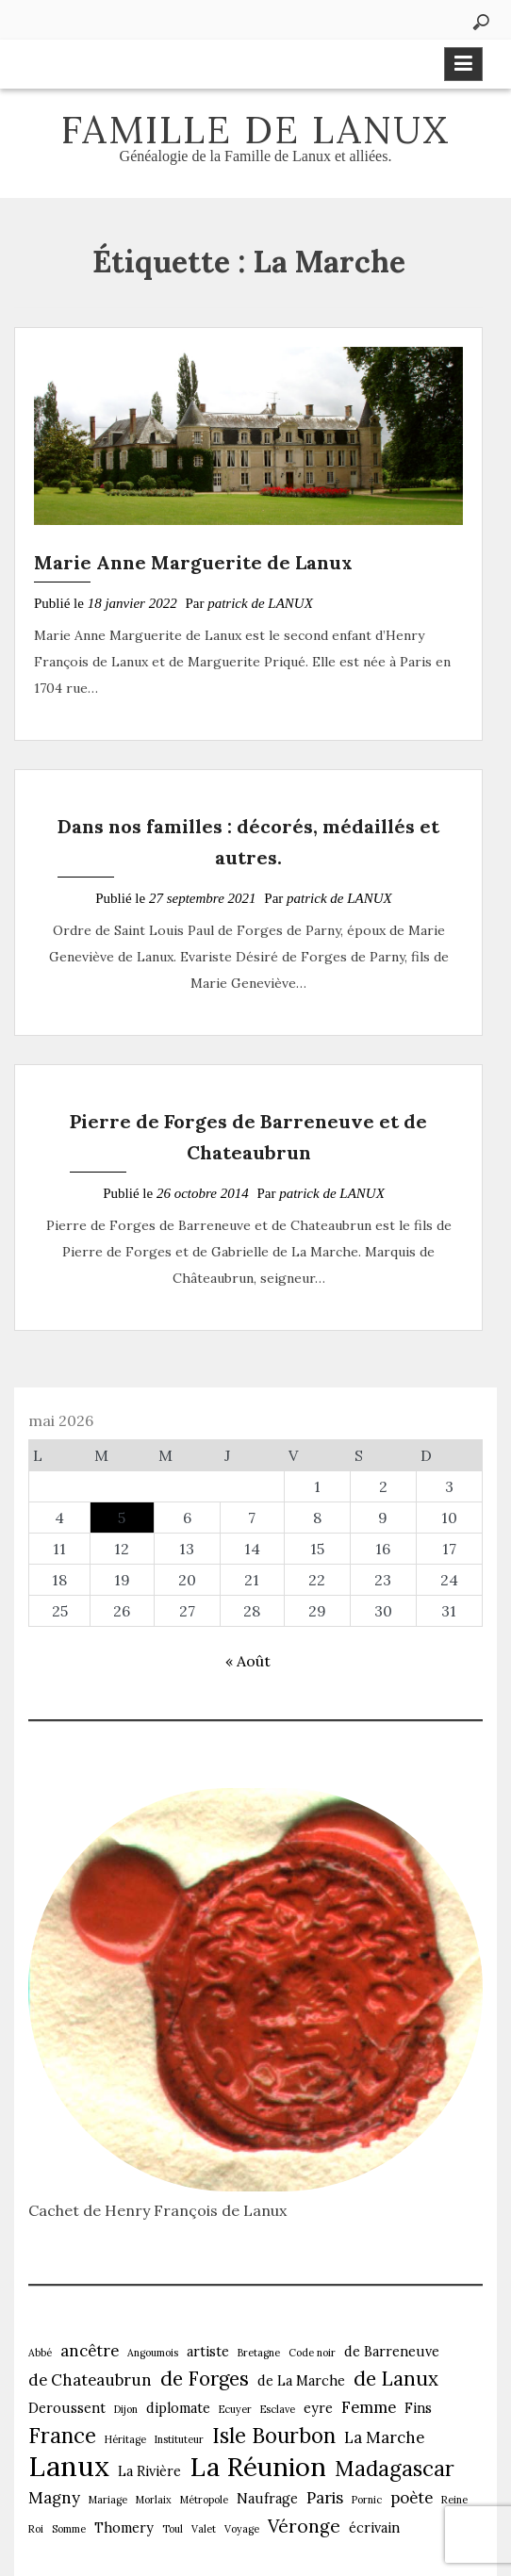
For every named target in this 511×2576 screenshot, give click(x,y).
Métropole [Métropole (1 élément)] (204, 2499)
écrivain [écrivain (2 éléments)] (374, 2527)
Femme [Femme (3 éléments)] (368, 2407)
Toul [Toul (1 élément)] (172, 2528)
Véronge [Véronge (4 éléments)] (304, 2526)
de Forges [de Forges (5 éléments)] (204, 2378)
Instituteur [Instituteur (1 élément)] (179, 2439)
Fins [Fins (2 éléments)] (418, 2408)
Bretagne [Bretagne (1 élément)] (259, 2352)
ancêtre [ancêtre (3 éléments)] (89, 2350)
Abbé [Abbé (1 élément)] (40, 2352)
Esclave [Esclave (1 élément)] (277, 2409)
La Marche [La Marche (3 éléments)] (384, 2437)
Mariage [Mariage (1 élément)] (108, 2499)
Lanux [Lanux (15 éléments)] (68, 2466)
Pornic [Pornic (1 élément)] (367, 2499)
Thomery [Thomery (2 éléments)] (124, 2527)
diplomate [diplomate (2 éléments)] (178, 2408)
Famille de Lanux (255, 130)
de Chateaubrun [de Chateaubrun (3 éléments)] (90, 2380)
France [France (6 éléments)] (62, 2435)
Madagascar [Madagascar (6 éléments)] (394, 2468)
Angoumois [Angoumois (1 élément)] (152, 2352)
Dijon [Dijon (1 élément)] (126, 2409)
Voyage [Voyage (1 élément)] (241, 2528)
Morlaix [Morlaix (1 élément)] (154, 2499)
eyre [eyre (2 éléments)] (318, 2408)
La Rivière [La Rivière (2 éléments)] (149, 2471)
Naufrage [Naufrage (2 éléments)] (267, 2498)
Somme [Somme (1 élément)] (69, 2528)
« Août (248, 1660)
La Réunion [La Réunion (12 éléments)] (258, 2466)
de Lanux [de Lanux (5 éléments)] (396, 2378)
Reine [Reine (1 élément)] (454, 2499)
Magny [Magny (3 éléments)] (54, 2497)
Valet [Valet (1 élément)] (203, 2528)
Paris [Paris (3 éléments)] (324, 2497)
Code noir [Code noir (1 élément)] (312, 2352)
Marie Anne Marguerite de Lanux (193, 562)
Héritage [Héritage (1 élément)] (125, 2439)
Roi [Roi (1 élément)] (35, 2528)
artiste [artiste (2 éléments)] (208, 2351)
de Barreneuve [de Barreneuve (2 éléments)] (391, 2351)
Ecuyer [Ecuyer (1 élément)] (235, 2409)
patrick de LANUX (260, 603)
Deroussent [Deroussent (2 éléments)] (67, 2408)
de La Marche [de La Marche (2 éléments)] (301, 2380)
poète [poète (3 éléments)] (411, 2497)
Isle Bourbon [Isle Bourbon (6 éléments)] (274, 2435)
